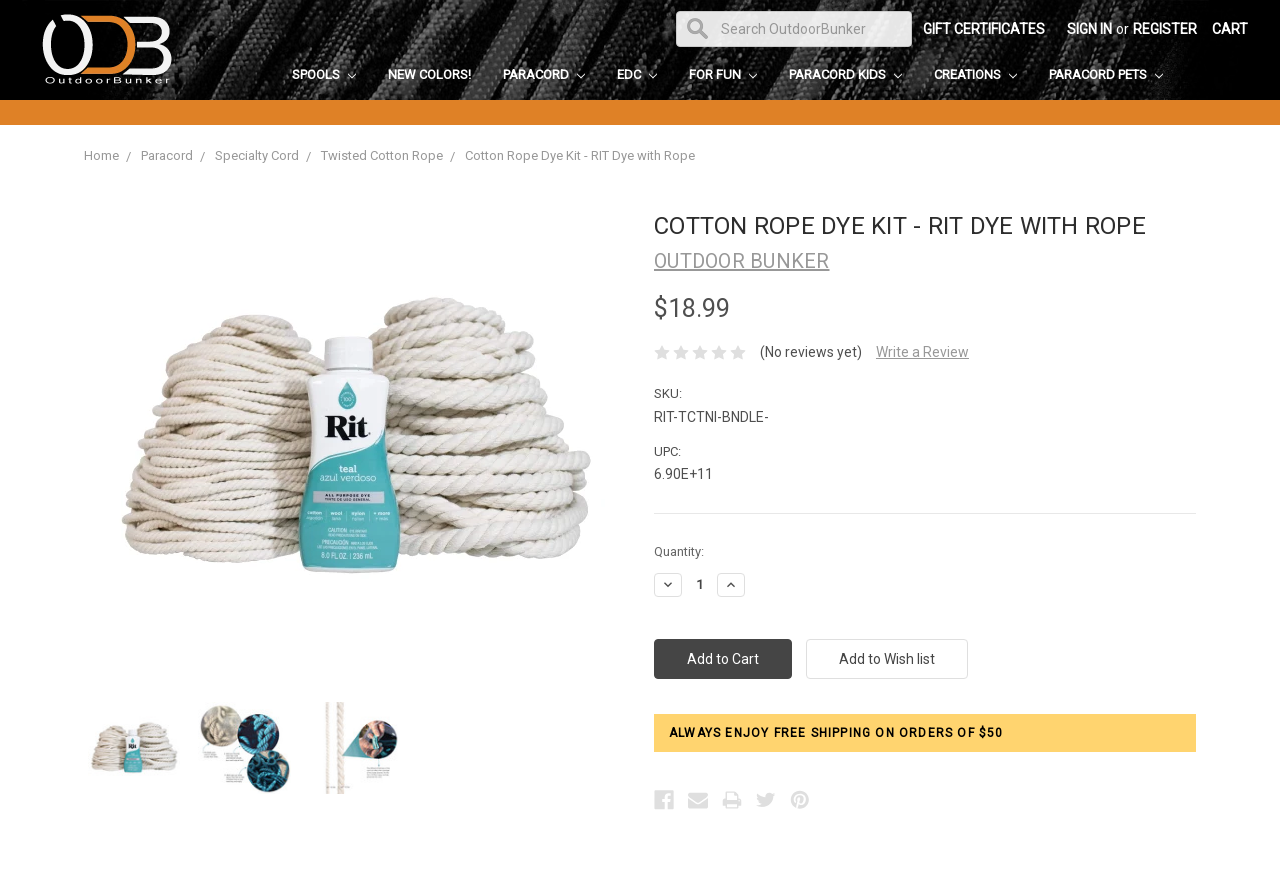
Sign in (1089, 29)
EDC (637, 74)
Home (101, 155)
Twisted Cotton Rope (382, 155)
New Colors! (429, 74)
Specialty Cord (257, 155)
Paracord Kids (845, 74)
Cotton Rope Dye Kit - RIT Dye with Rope (580, 155)
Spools (324, 74)
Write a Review (922, 352)
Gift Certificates (984, 29)
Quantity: (679, 551)
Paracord (544, 74)
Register (1165, 29)
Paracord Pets (1106, 74)
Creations (975, 74)
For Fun (723, 74)
